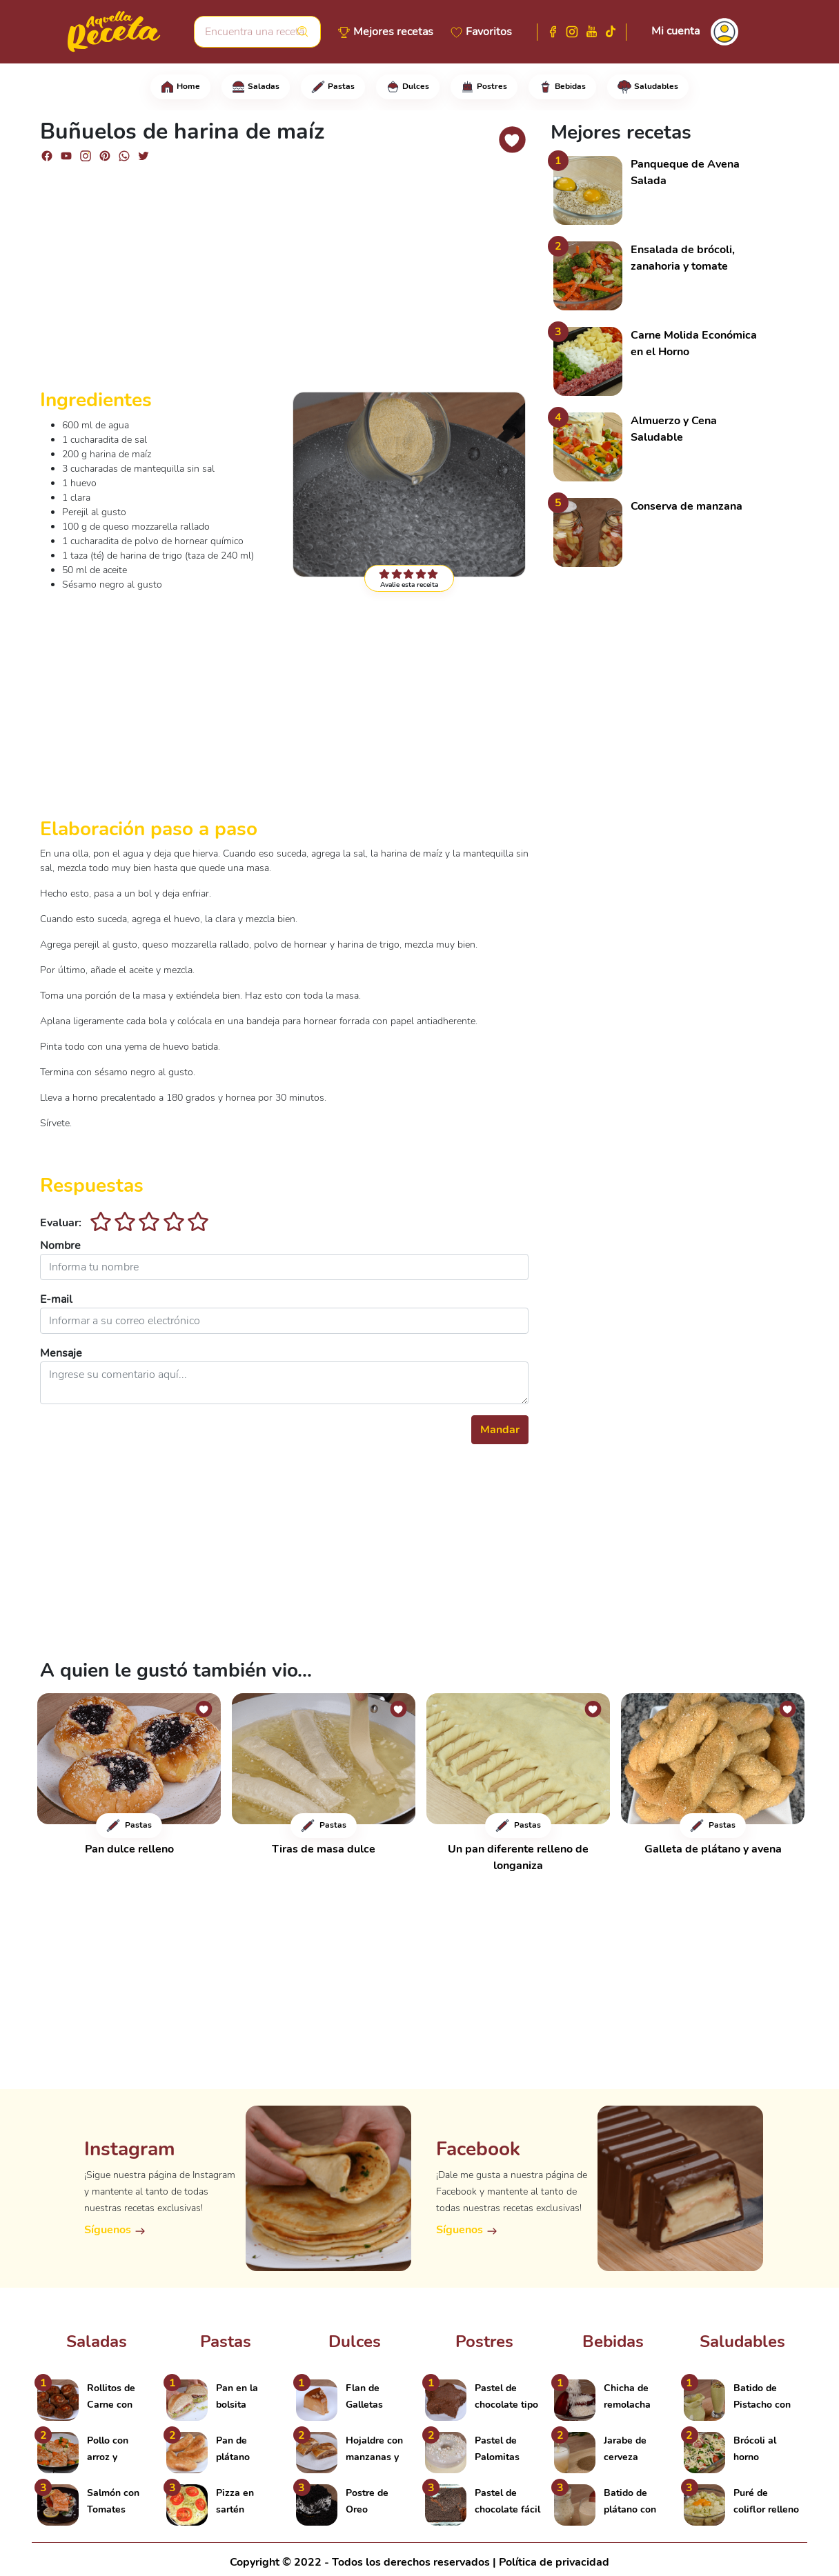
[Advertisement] (284, 281)
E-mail (56, 1299)
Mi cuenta (675, 31)
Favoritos (489, 31)
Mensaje (61, 1353)
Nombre (60, 1245)
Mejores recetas (393, 31)
